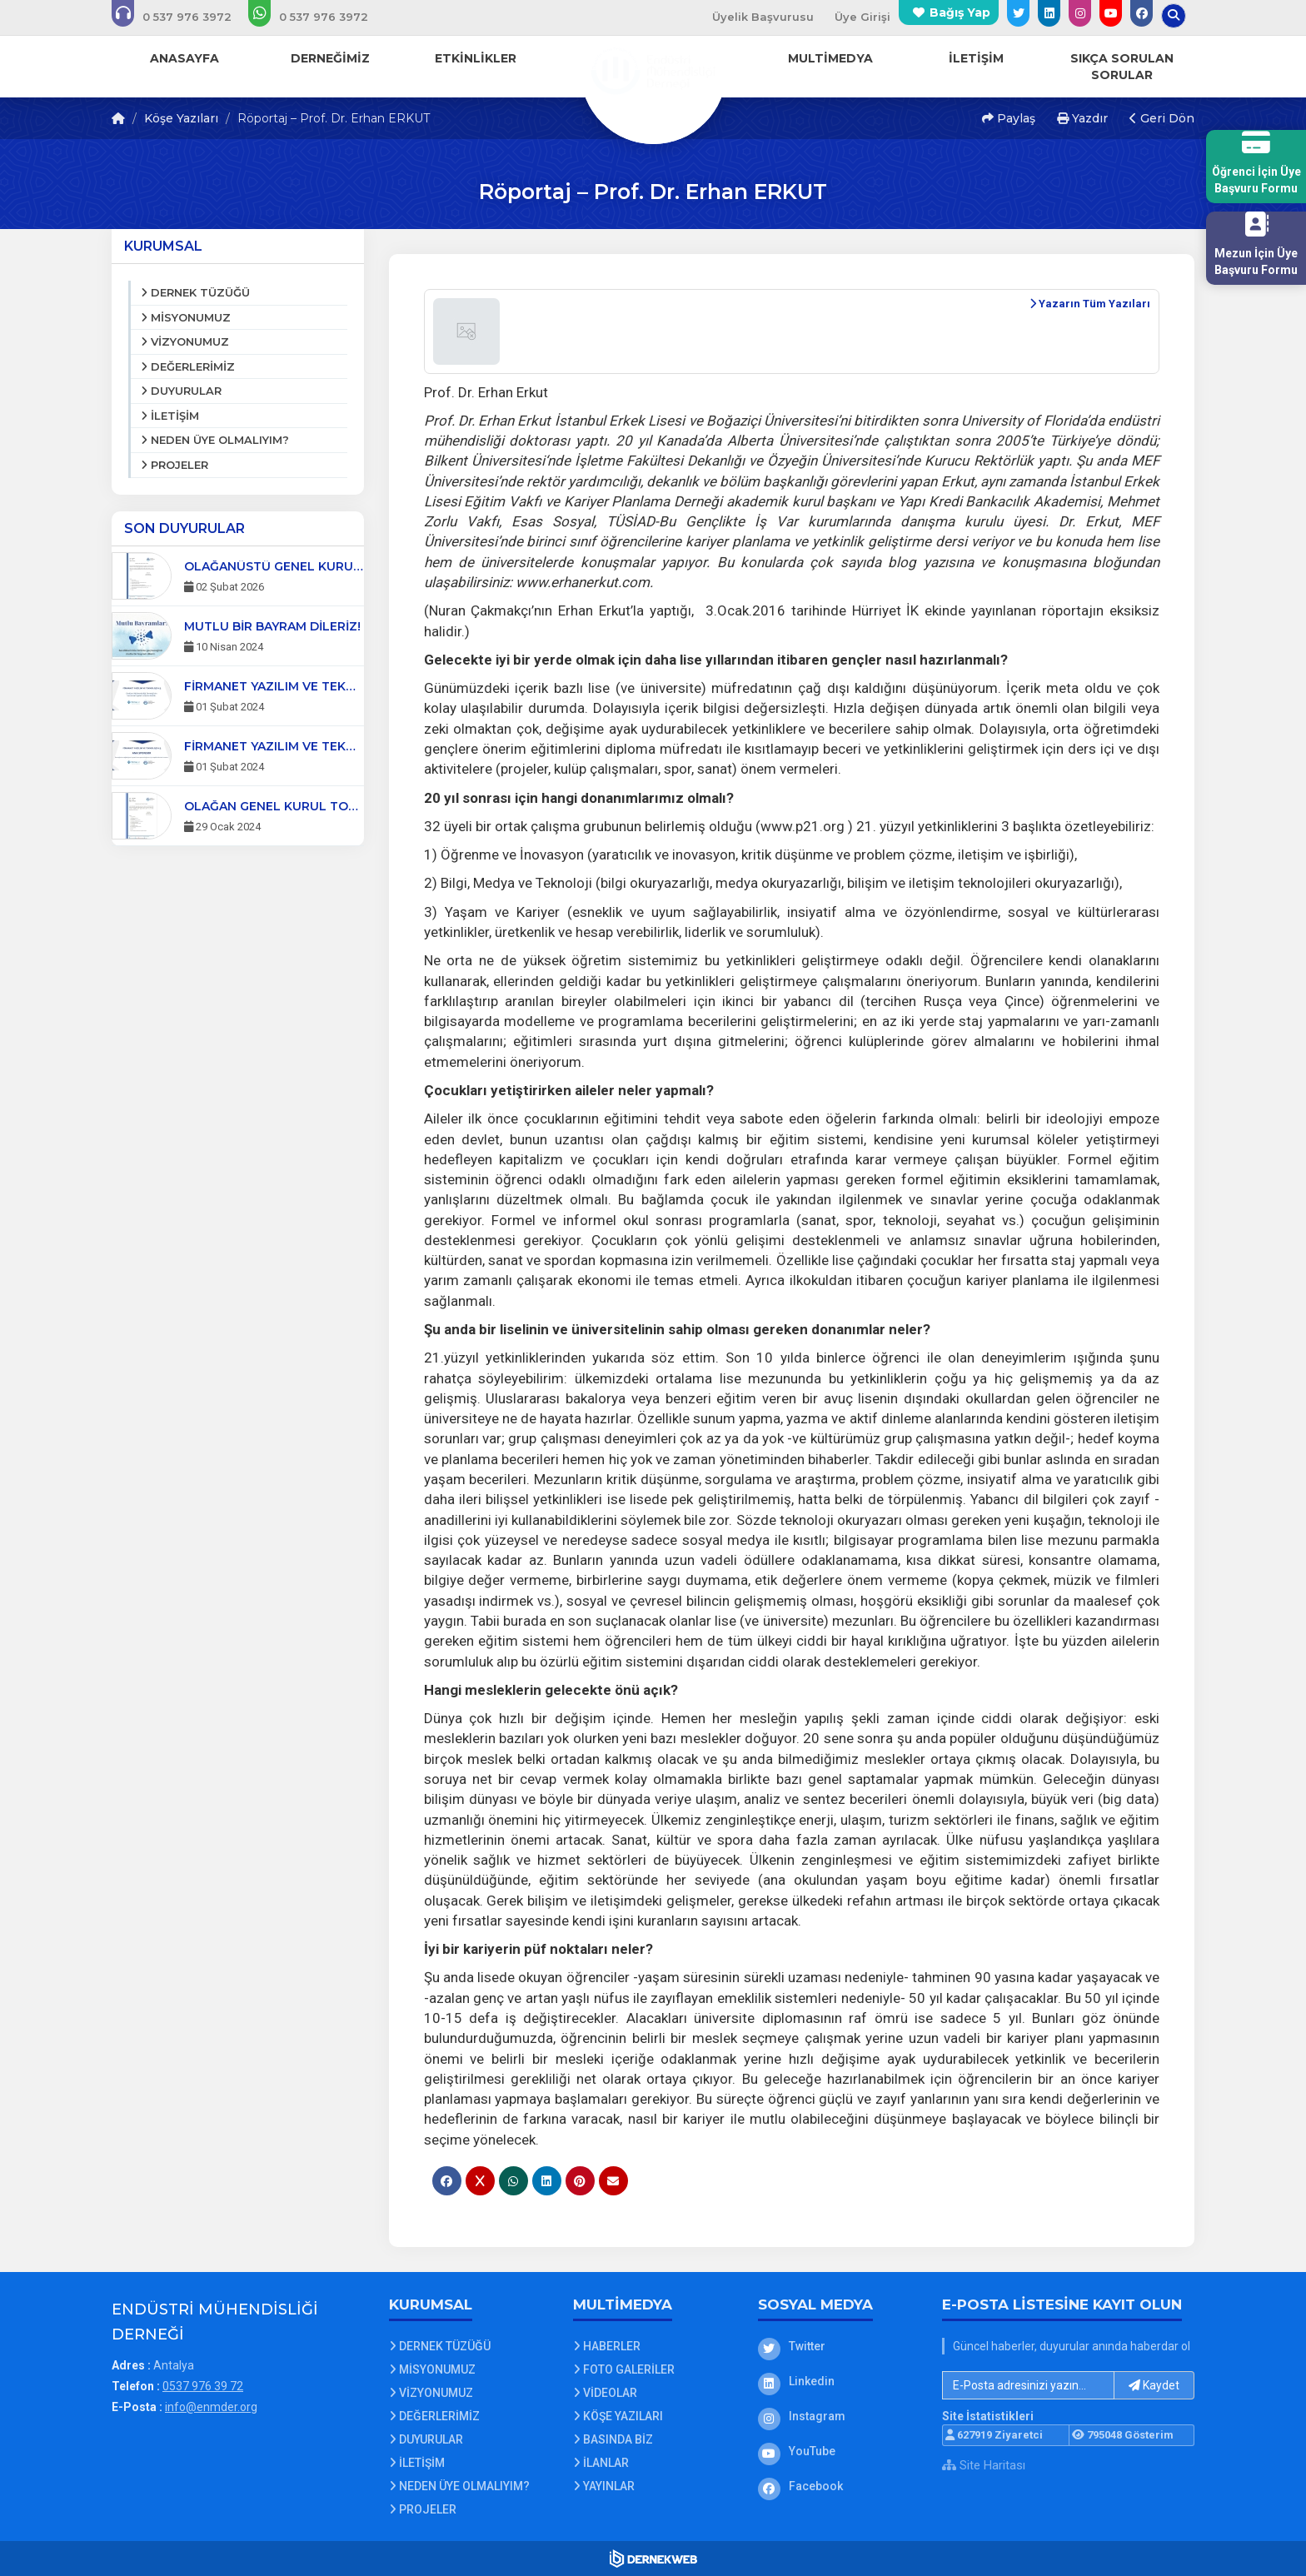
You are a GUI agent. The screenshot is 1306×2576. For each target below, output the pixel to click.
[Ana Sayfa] (653, 70)
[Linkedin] (838, 2381)
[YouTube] (838, 2451)
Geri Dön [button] (1161, 118)
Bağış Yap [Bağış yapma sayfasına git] (960, 12)
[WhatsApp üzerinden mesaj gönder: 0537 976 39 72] (319, 16)
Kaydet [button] (1154, 2385)
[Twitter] (838, 2346)
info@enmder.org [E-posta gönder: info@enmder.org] (211, 2407)
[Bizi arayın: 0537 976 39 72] (183, 16)
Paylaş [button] (1008, 118)
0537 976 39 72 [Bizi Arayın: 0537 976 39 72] (202, 2386)
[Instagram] (838, 2416)
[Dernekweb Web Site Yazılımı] (653, 2558)
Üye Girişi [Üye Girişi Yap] (862, 16)
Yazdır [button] (1082, 118)
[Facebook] (838, 2486)
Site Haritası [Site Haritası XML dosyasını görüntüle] (983, 2465)
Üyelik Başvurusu (763, 16)
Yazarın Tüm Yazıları (1089, 304)
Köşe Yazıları (181, 118)
